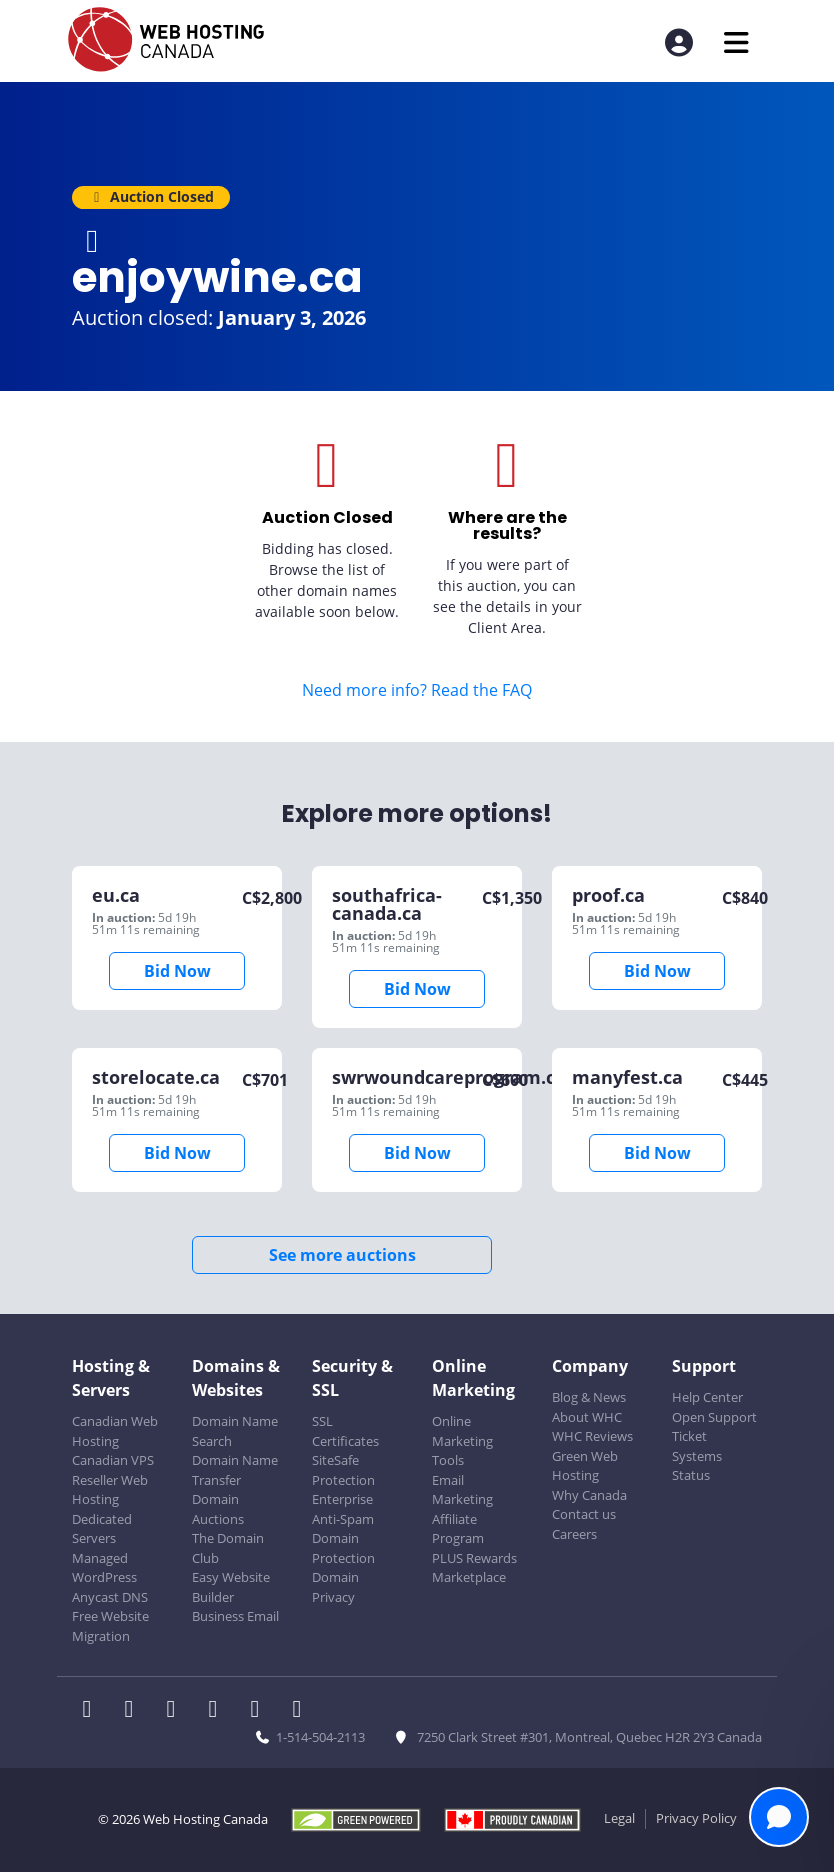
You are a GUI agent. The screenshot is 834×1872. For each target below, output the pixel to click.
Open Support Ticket (714, 1427)
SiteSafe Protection (343, 1470)
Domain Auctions (218, 1509)
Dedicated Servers (102, 1529)
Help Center (707, 1397)
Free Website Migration (110, 1626)
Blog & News (589, 1397)
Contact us (584, 1514)
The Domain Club (228, 1548)
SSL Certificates (345, 1431)
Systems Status (697, 1466)
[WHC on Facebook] (93, 1711)
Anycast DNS (110, 1597)
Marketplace (469, 1577)
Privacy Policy (696, 1818)
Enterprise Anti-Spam (343, 1509)
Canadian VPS (113, 1460)
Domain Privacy (335, 1587)
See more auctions (342, 1255)
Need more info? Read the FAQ (417, 690)
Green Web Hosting (585, 1466)
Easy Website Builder (231, 1587)
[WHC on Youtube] (261, 1711)
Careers (574, 1534)
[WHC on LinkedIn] (177, 1711)
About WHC (587, 1417)
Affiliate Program (458, 1529)
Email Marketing (462, 1490)
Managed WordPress (104, 1568)
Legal (619, 1818)
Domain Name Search (235, 1431)
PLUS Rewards (474, 1558)
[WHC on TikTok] (301, 1711)
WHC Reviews (592, 1436)
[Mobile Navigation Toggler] (736, 42)
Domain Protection (343, 1548)
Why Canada (589, 1495)
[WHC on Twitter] (135, 1711)
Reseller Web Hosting (110, 1490)
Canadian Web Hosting (115, 1431)
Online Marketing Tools (462, 1440)
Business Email (235, 1616)
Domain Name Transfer (235, 1470)
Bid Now (177, 971)
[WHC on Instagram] (219, 1711)
